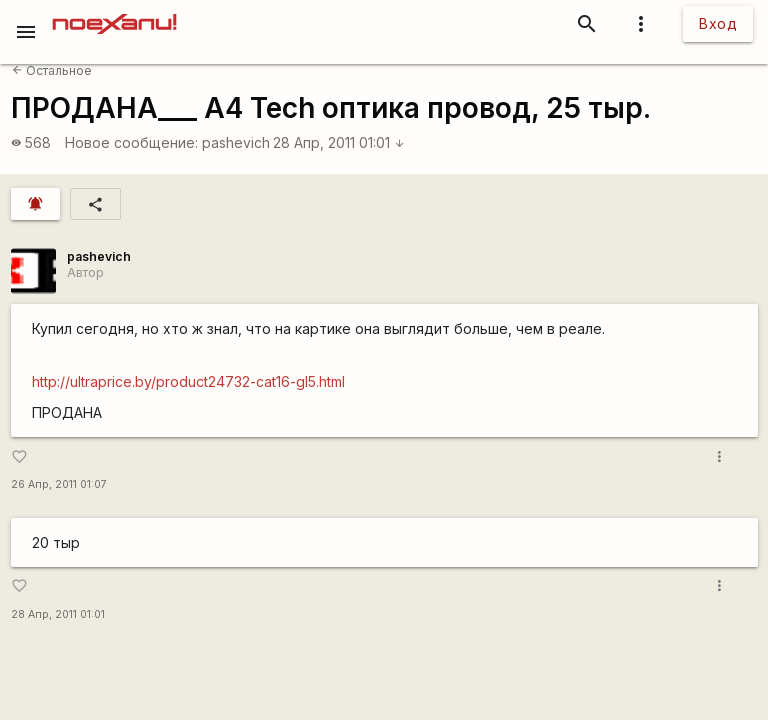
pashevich (236, 142)
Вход (718, 23)
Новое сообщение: (131, 142)
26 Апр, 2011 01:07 (59, 484)
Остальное (52, 70)
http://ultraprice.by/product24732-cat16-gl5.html (188, 381)
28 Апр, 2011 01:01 (339, 142)
